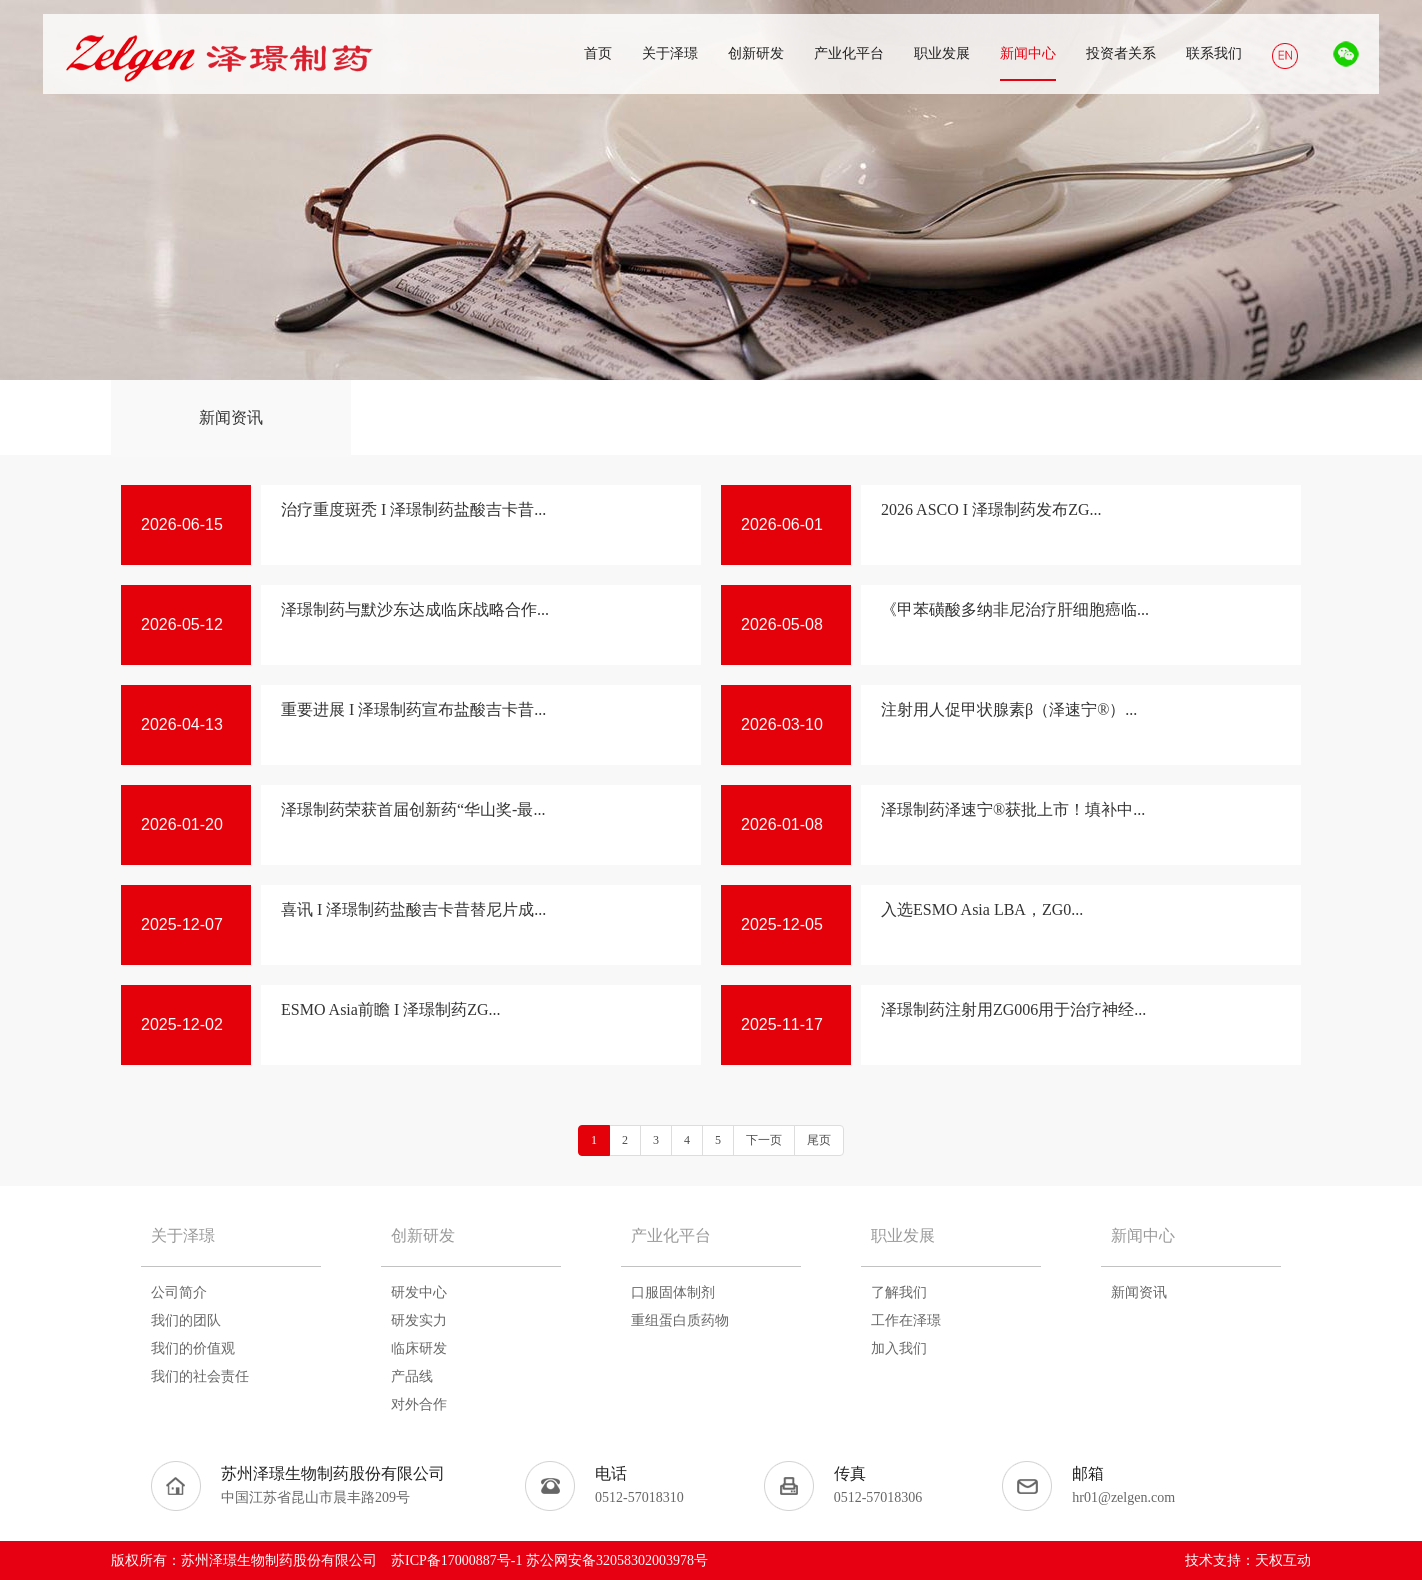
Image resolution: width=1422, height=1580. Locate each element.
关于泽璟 (183, 1235)
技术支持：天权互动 (1248, 1560)
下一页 (764, 1140)
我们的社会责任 (200, 1376)
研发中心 (419, 1292)
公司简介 (179, 1292)
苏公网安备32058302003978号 (617, 1560)
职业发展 (903, 1235)
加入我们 (899, 1348)
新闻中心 (1143, 1235)
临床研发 (419, 1348)
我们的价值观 (193, 1348)
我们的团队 (186, 1320)
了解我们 (899, 1292)
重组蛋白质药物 (680, 1320)
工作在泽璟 (906, 1320)
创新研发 (423, 1235)
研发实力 (419, 1320)
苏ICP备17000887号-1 (456, 1560)
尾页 (819, 1140)
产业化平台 (671, 1235)
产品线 (412, 1376)
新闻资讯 (231, 417)
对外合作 (419, 1404)
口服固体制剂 (673, 1292)
